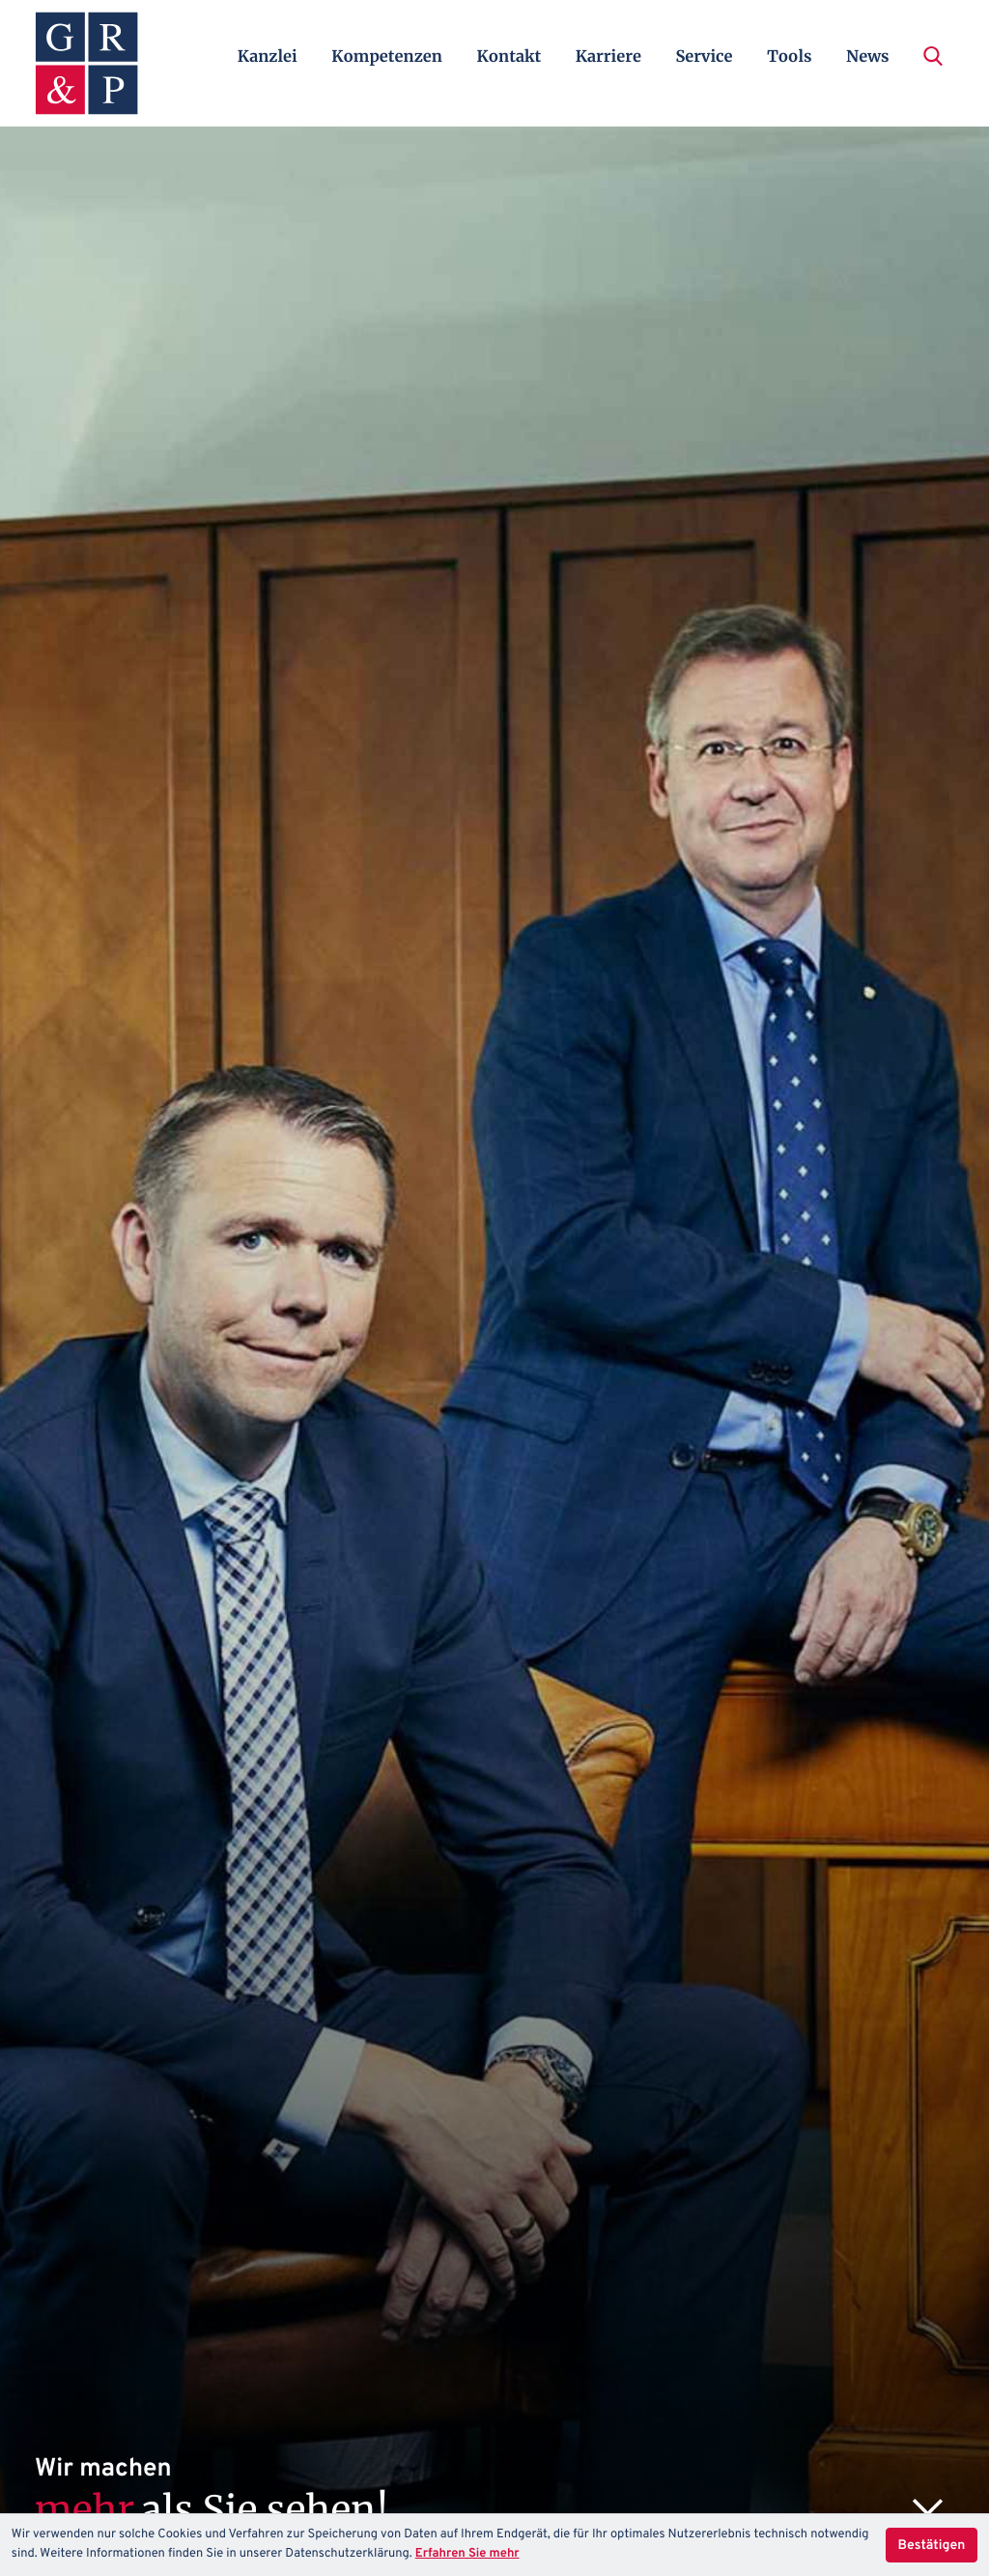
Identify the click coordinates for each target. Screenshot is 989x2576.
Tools (789, 57)
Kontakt (508, 57)
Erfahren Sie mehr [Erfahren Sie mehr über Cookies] (467, 2554)
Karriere (608, 57)
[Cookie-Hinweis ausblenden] (932, 2545)
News (867, 57)
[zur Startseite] (86, 63)
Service (703, 57)
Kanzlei (267, 57)
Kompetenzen (386, 57)
